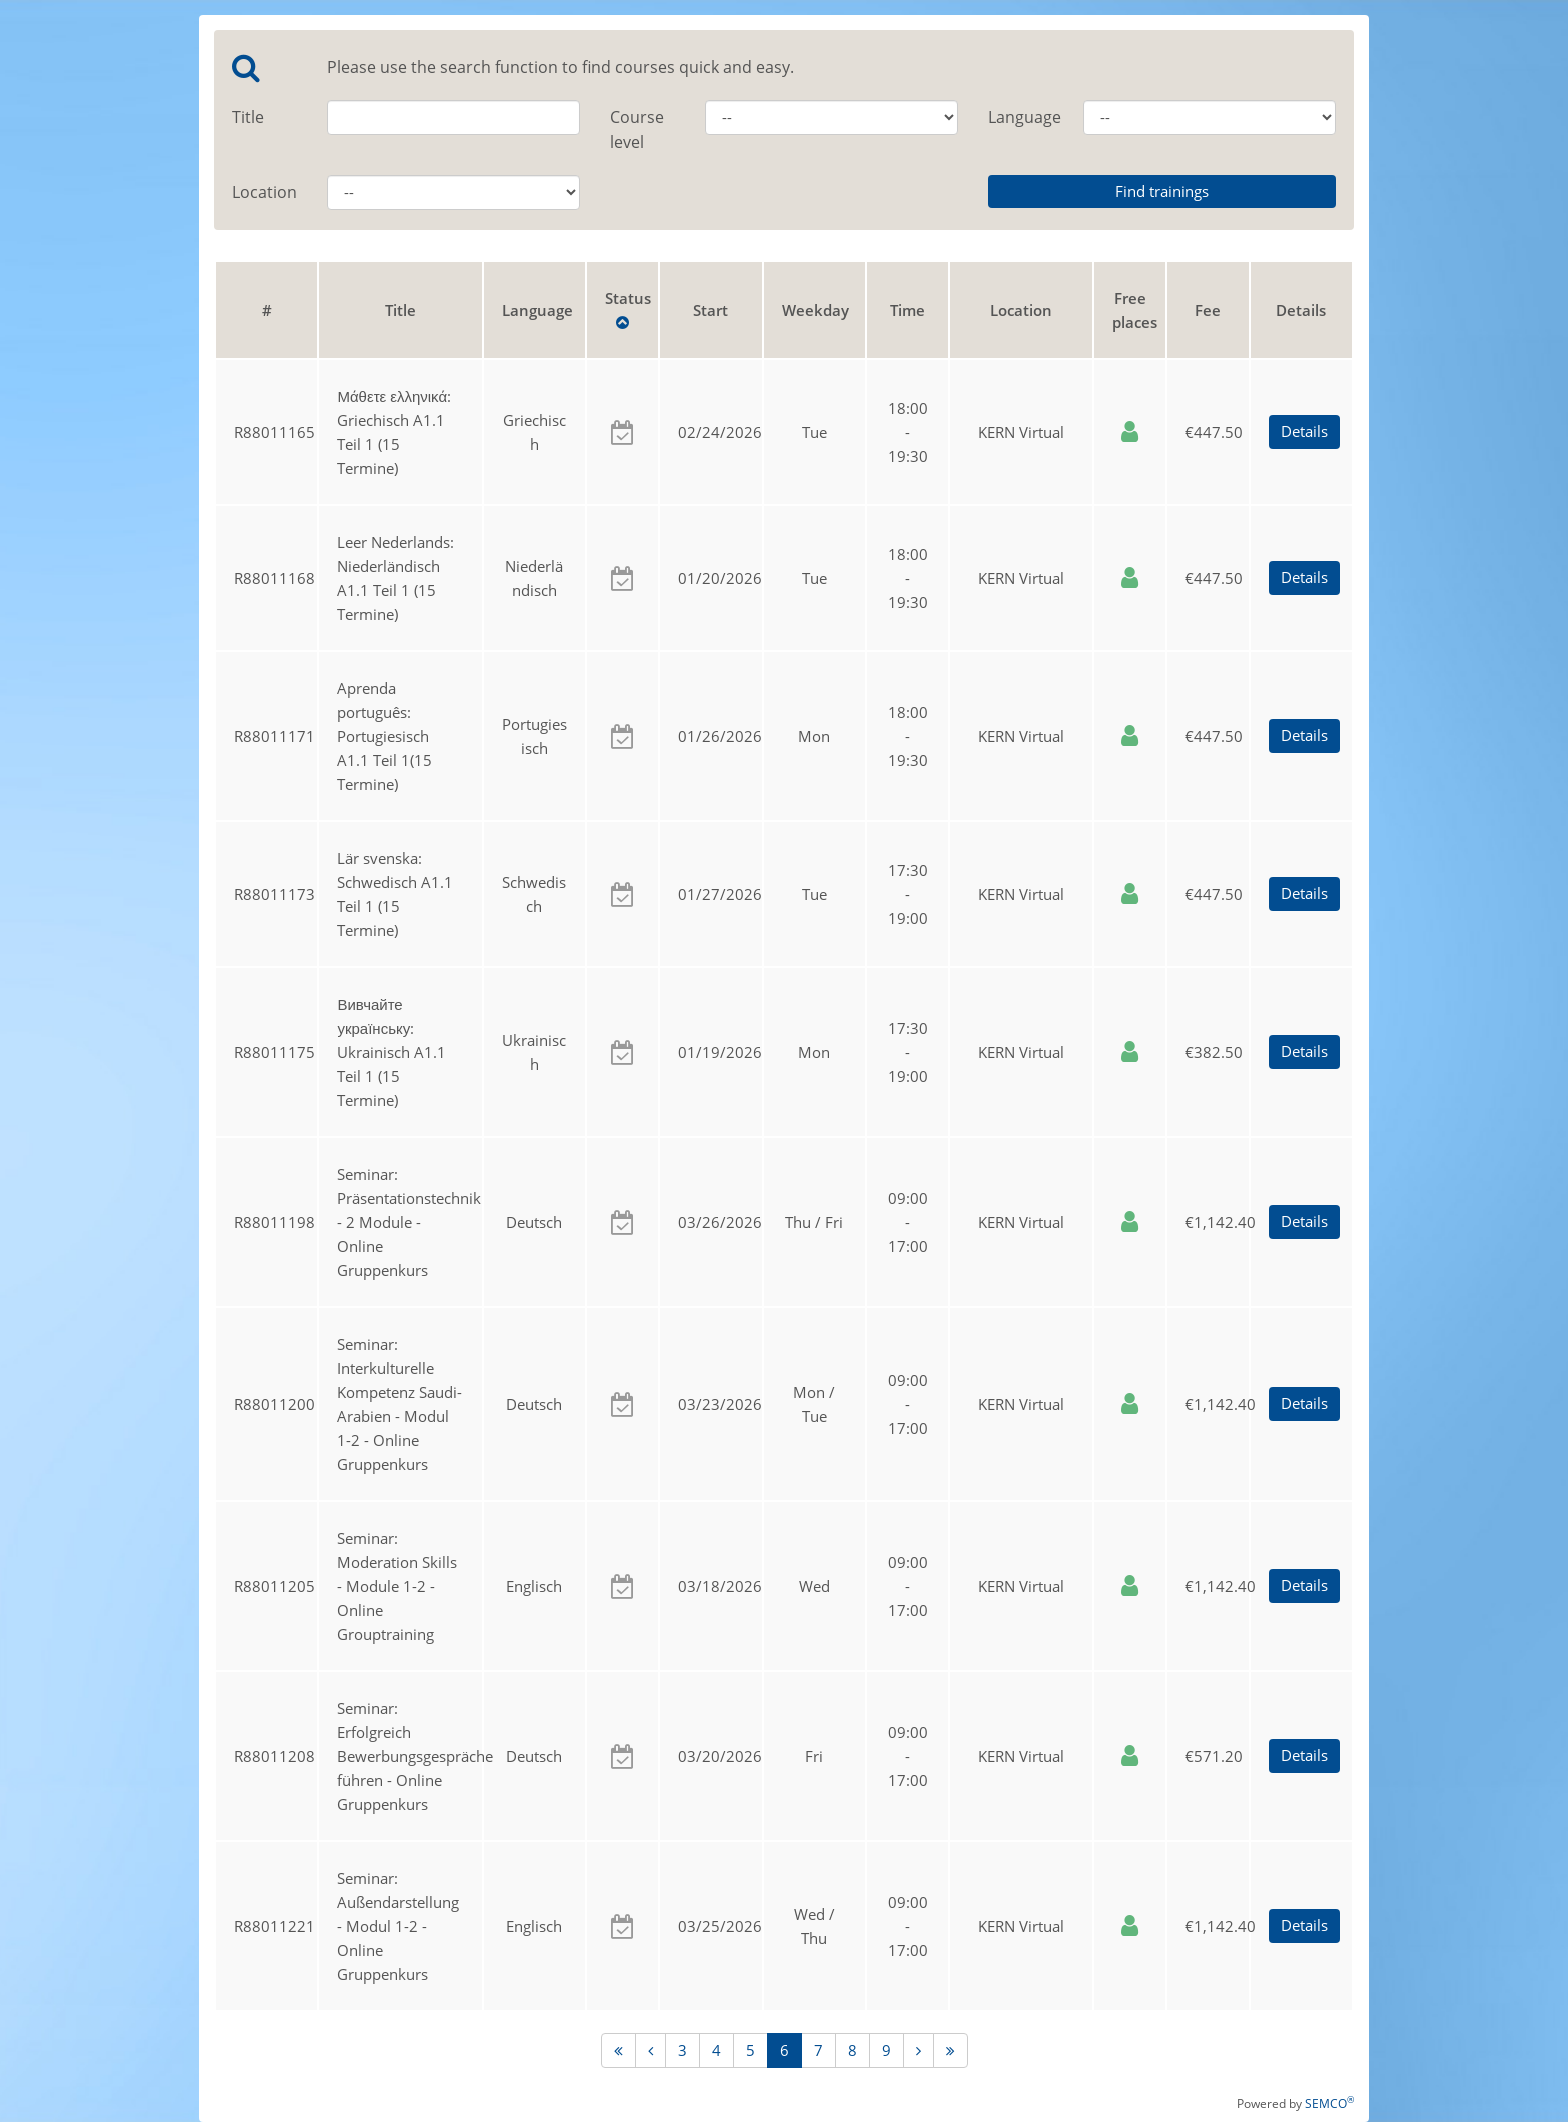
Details (1304, 431)
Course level (637, 129)
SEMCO (1329, 2103)
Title (248, 117)
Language (1020, 117)
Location (264, 192)
